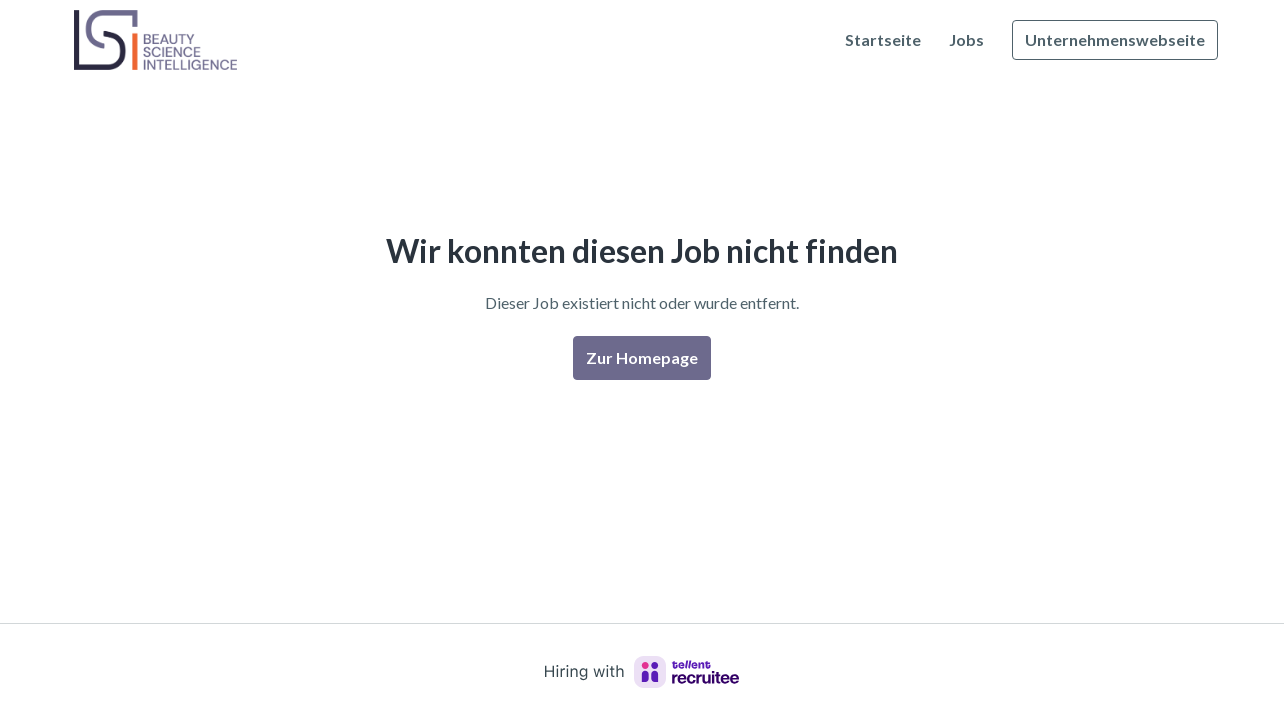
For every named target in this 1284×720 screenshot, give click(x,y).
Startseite (883, 39)
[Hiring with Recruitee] (642, 672)
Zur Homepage (642, 357)
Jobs (966, 39)
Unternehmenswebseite (1115, 39)
